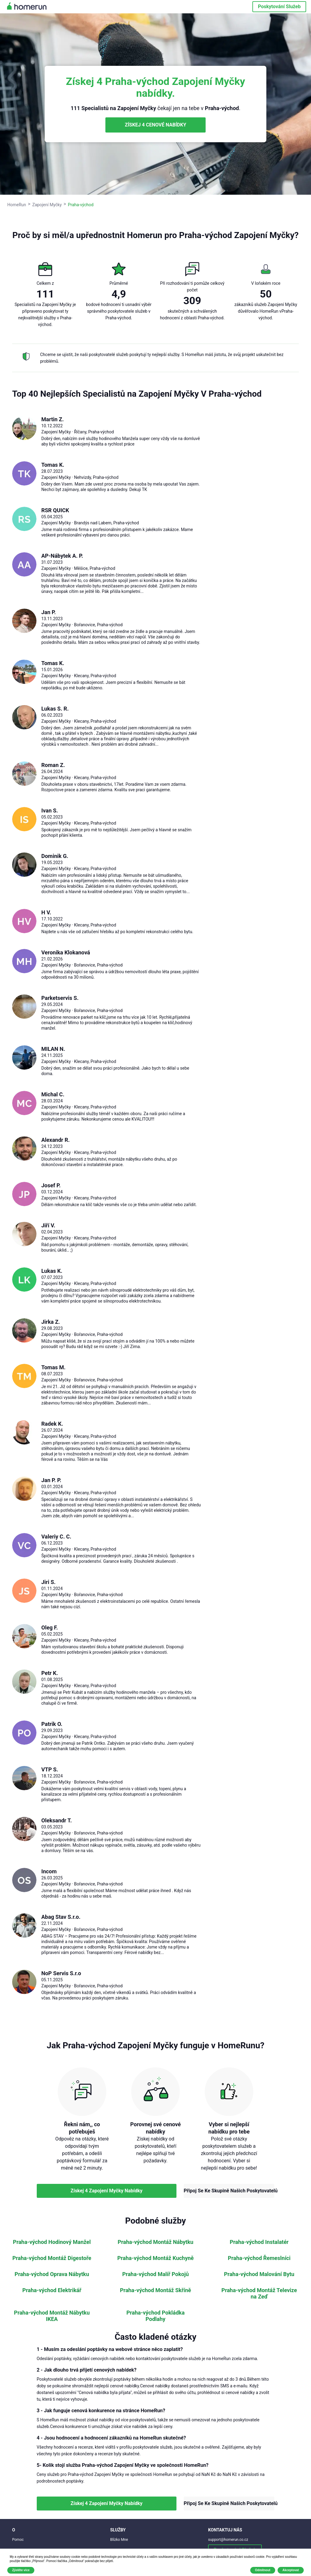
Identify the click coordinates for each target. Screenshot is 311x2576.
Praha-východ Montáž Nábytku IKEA (52, 2316)
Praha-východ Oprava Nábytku (52, 2274)
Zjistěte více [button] (20, 2570)
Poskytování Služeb (279, 6)
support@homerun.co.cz (228, 2539)
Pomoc (18, 2539)
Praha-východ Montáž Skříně (155, 2290)
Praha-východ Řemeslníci (259, 2258)
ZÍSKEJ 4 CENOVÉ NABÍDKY (155, 125)
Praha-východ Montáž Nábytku (155, 2242)
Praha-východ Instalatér (259, 2242)
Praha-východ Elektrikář (51, 2290)
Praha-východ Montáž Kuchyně (155, 2258)
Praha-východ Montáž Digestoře (51, 2258)
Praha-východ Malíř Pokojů (155, 2274)
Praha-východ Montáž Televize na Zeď (259, 2293)
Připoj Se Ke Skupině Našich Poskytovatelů (229, 2191)
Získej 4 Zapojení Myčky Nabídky (106, 2191)
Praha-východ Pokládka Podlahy (155, 2316)
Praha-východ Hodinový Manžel (52, 2242)
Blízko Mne (119, 2539)
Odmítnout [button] (263, 2570)
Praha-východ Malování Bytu (259, 2274)
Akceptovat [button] (290, 2570)
